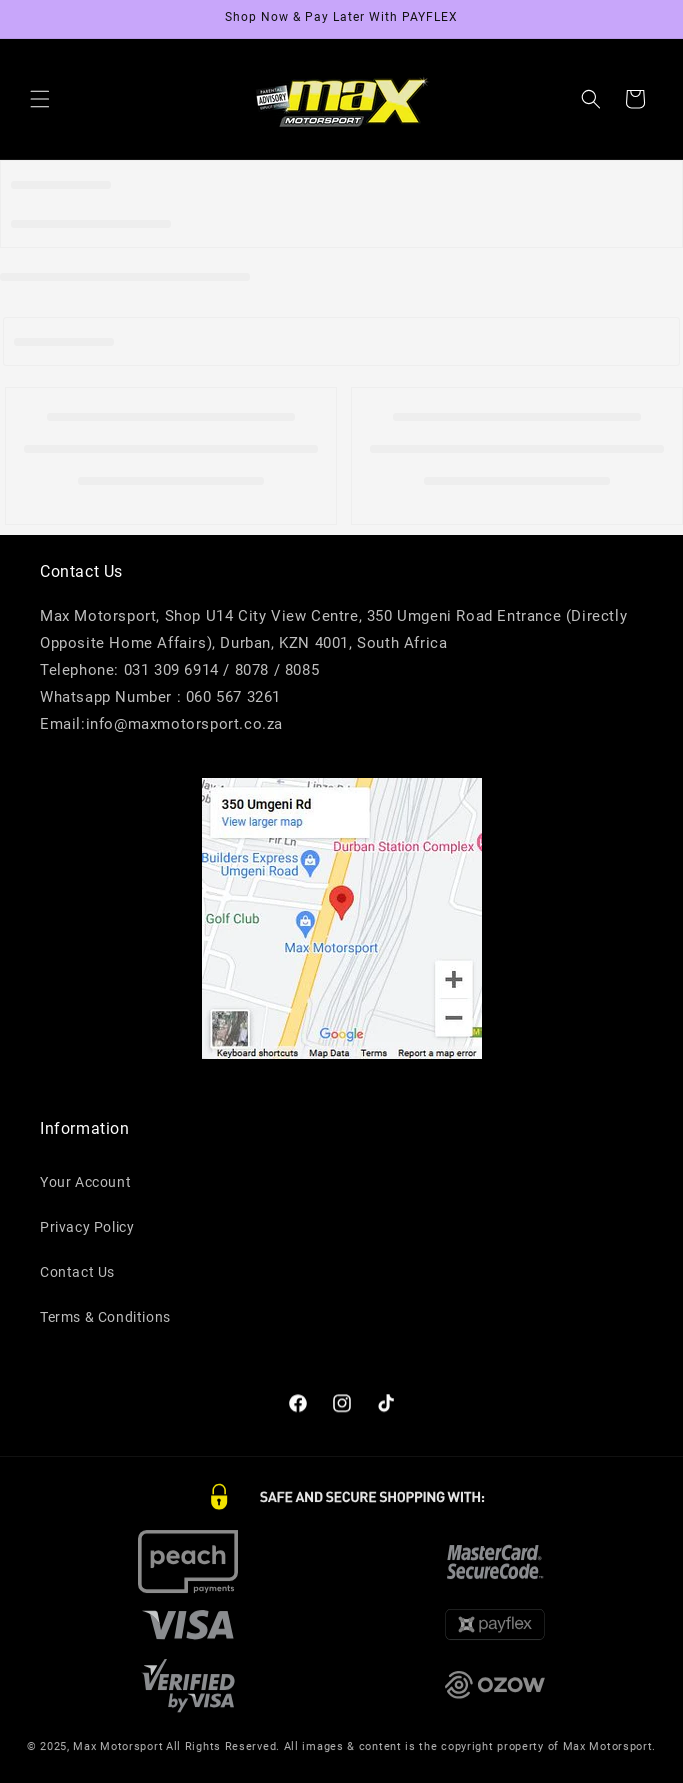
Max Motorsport (118, 1760)
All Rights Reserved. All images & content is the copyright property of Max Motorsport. (411, 1760)
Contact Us (77, 1279)
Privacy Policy (87, 1234)
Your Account (85, 1189)
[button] (40, 99)
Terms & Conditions (105, 1324)
